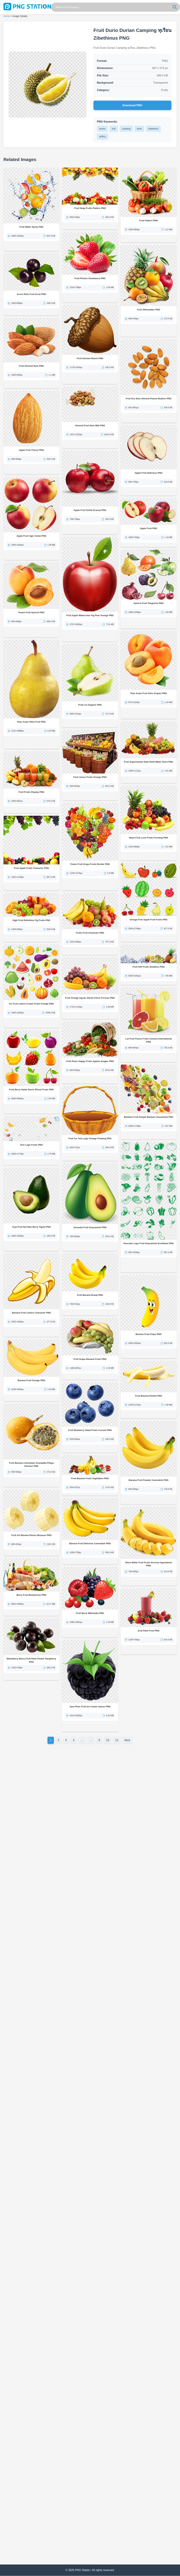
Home (6, 16)
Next (127, 1740)
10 (107, 1740)
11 (117, 1740)
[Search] (174, 7)
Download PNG (132, 105)
